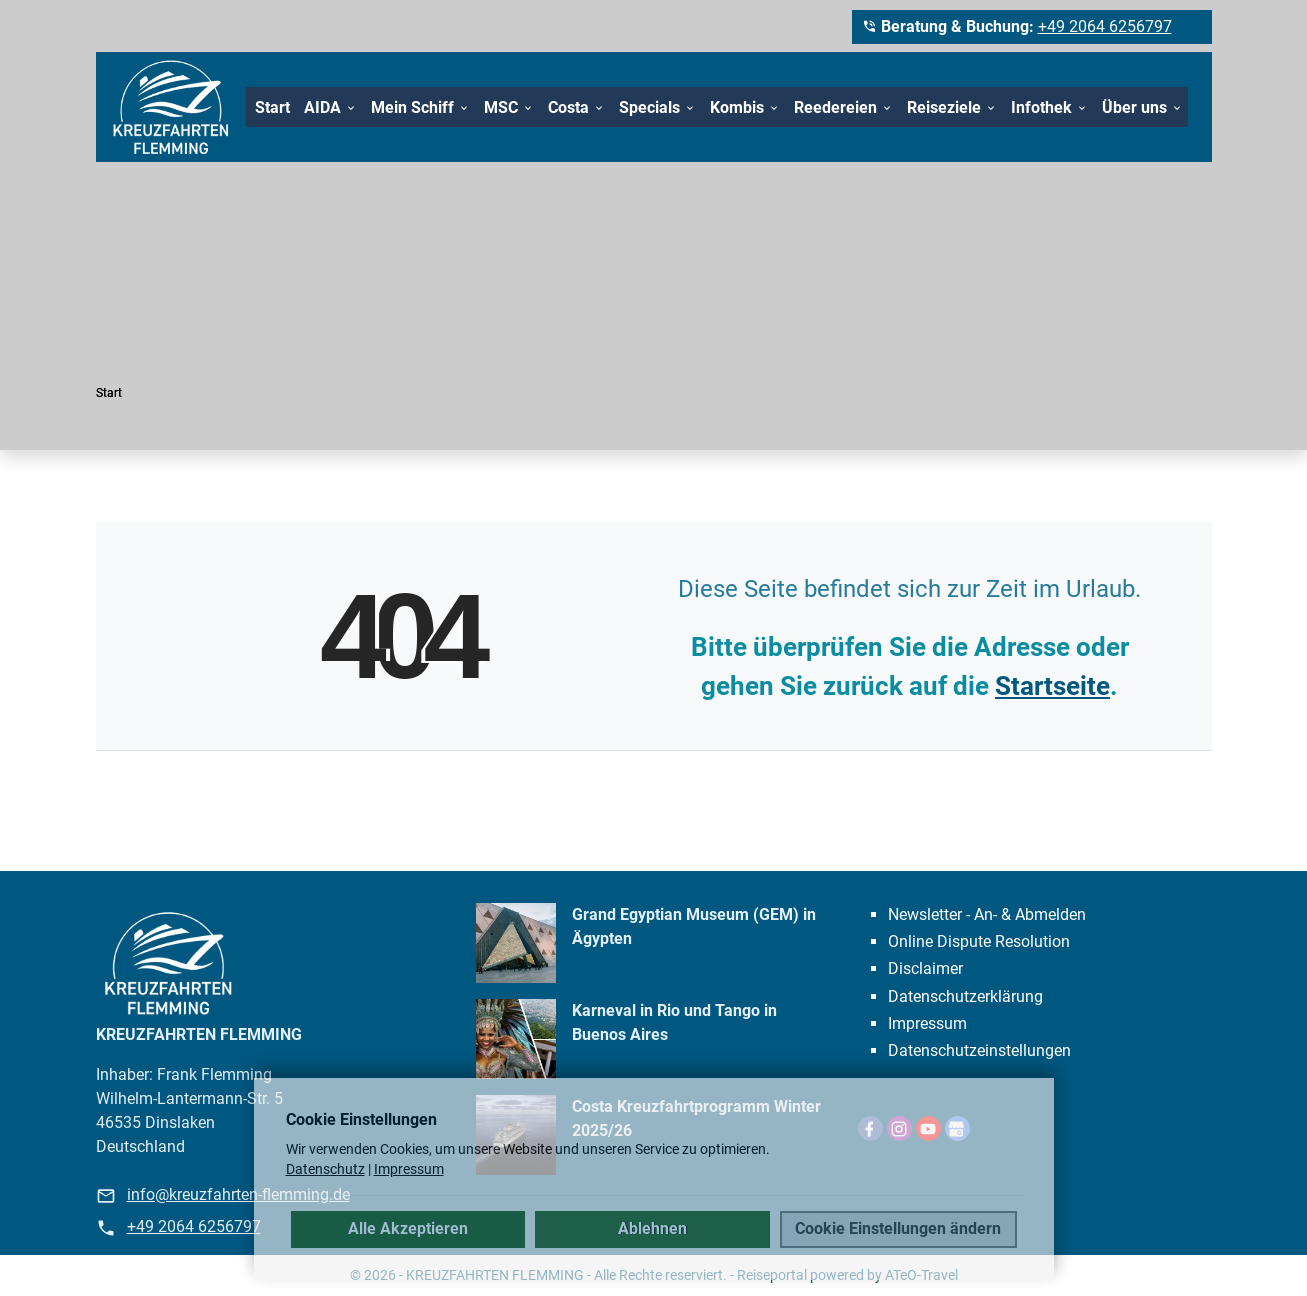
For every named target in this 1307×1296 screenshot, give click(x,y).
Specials (649, 107)
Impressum (927, 1023)
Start (272, 107)
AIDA (322, 107)
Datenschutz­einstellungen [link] (979, 1050)
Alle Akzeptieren (408, 1228)
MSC (501, 107)
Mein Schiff (412, 107)
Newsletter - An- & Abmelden (987, 914)
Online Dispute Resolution (979, 941)
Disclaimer (925, 968)
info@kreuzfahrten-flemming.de (238, 1194)
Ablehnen (652, 1228)
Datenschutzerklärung (965, 996)
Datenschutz (325, 1169)
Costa (568, 107)
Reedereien (835, 107)
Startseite (1052, 686)
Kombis (737, 107)
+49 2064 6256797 (1105, 26)
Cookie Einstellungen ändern (898, 1228)
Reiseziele (944, 107)
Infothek (1041, 107)
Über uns (1134, 107)
